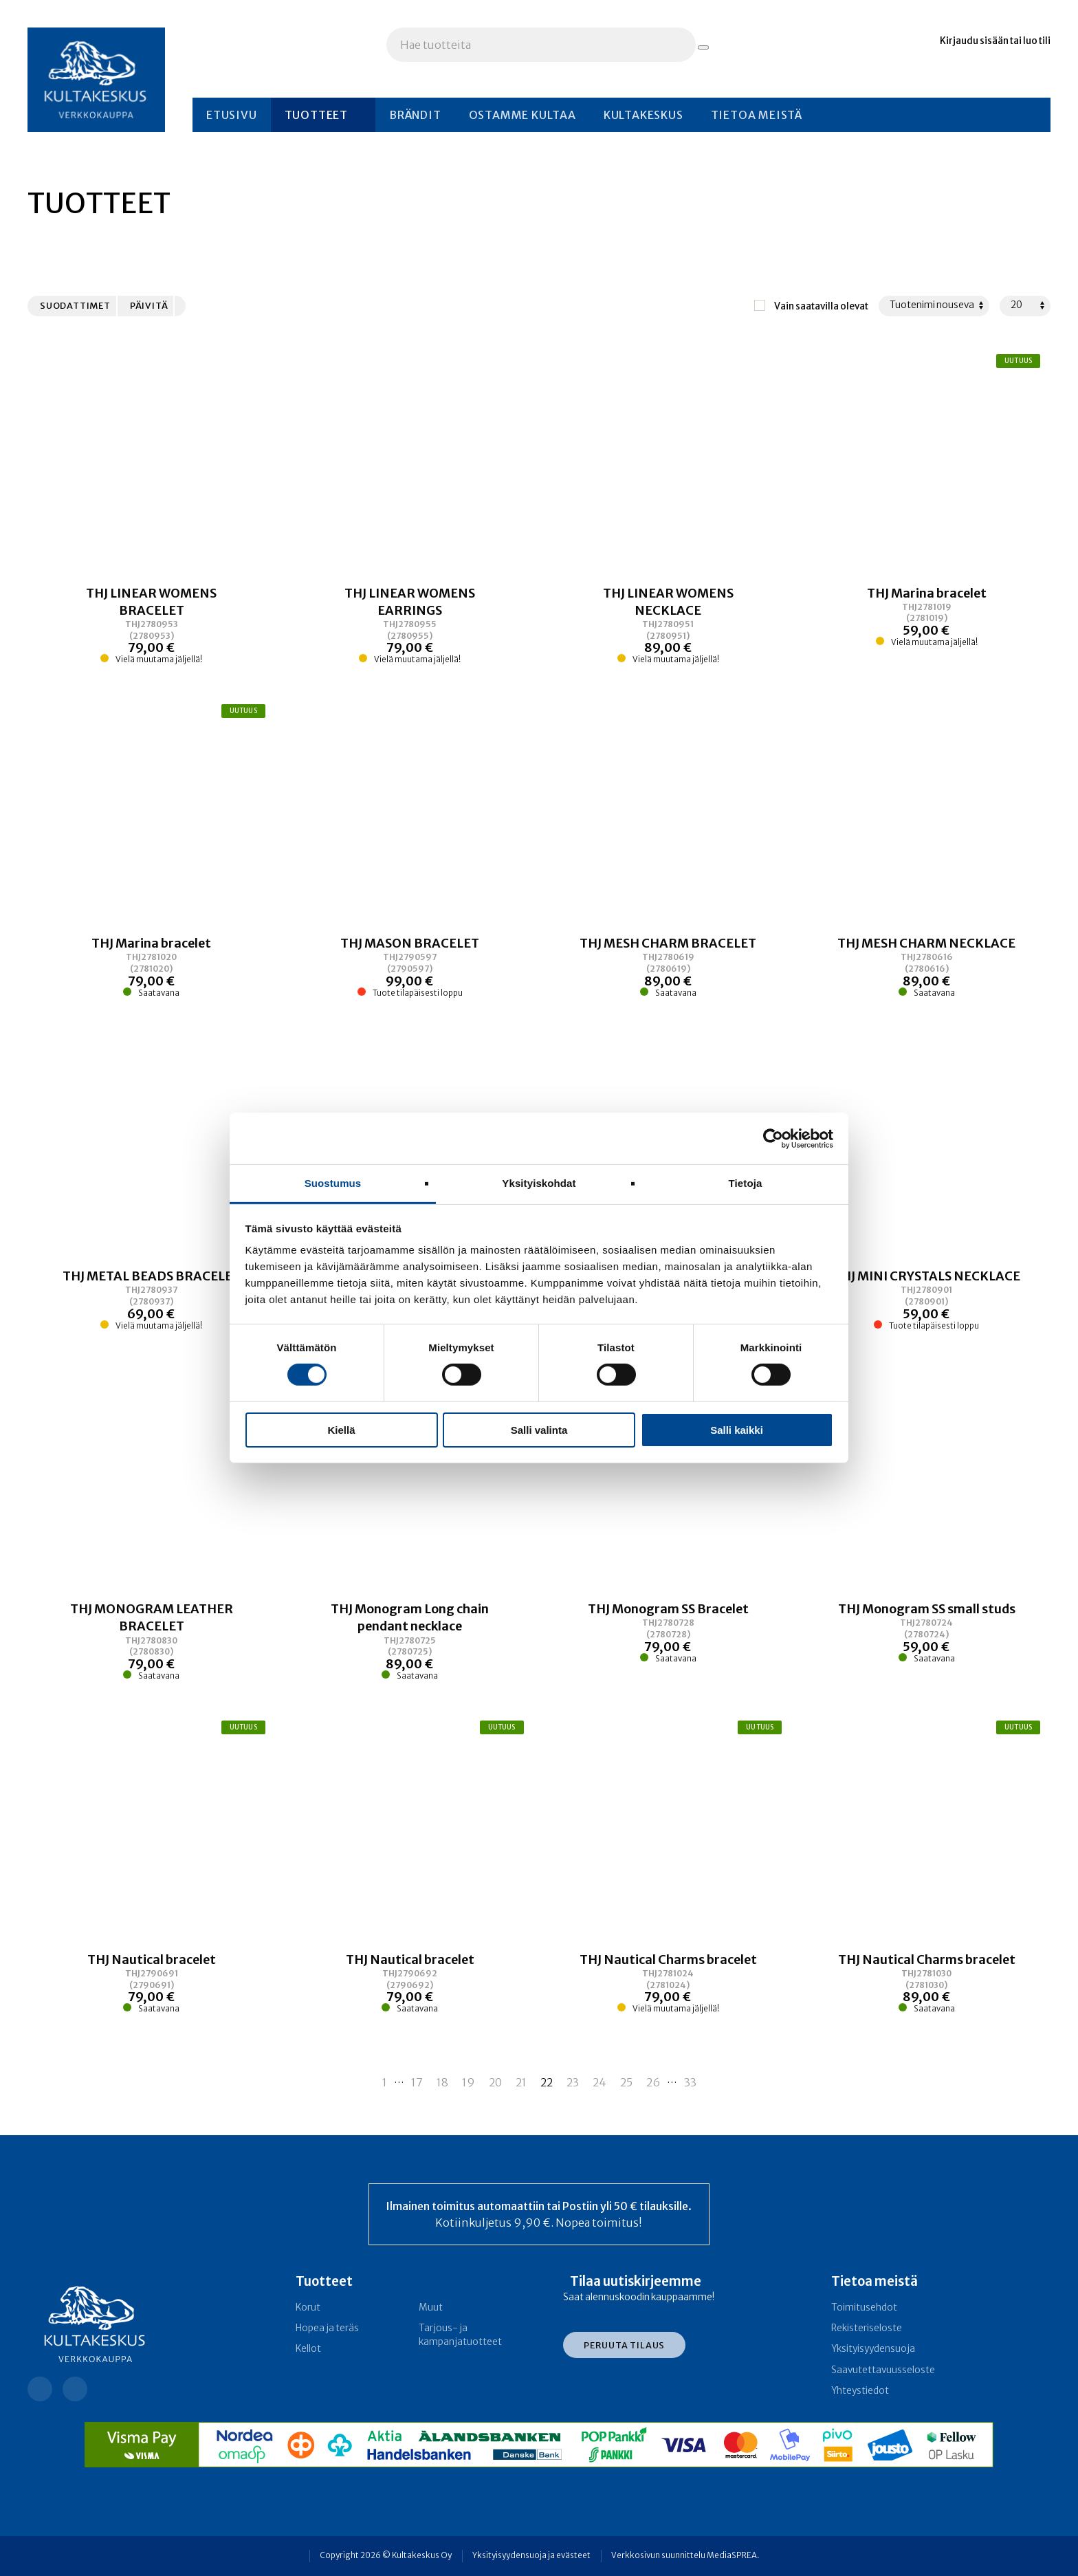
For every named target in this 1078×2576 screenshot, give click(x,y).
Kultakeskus (643, 115)
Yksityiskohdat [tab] (538, 1183)
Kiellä (341, 1430)
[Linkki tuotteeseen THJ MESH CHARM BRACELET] (668, 967)
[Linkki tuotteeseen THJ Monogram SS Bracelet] (668, 1641)
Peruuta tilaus (624, 2344)
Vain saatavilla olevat (821, 306)
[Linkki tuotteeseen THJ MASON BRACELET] (410, 967)
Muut (431, 2307)
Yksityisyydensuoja (873, 2349)
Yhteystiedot (860, 2391)
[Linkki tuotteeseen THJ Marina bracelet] (926, 625)
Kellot (308, 2349)
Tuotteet (316, 115)
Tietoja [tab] (745, 1183)
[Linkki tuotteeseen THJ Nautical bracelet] (152, 1983)
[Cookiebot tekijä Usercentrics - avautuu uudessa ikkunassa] (773, 1138)
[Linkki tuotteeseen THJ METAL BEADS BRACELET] (152, 1300)
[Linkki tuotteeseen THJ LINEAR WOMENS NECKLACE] (668, 625)
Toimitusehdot (864, 2307)
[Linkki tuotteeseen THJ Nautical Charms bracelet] (668, 1983)
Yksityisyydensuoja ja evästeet (531, 2555)
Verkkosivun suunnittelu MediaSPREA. (685, 2555)
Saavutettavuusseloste (883, 2370)
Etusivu (231, 115)
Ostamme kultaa (522, 115)
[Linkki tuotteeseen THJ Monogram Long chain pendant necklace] (410, 1641)
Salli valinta (539, 1430)
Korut (308, 2307)
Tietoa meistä (756, 115)
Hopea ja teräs (327, 2328)
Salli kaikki (736, 1430)
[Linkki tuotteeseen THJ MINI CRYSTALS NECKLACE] (926, 1300)
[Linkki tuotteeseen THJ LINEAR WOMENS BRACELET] (152, 625)
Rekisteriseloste (866, 2328)
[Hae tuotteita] (703, 47)
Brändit (415, 115)
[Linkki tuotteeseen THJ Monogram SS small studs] (926, 1641)
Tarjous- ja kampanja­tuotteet (460, 2335)
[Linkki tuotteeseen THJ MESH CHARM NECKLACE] (926, 967)
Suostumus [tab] (333, 1183)
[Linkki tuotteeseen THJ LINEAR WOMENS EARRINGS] (410, 625)
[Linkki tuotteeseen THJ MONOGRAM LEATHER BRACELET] (152, 1641)
